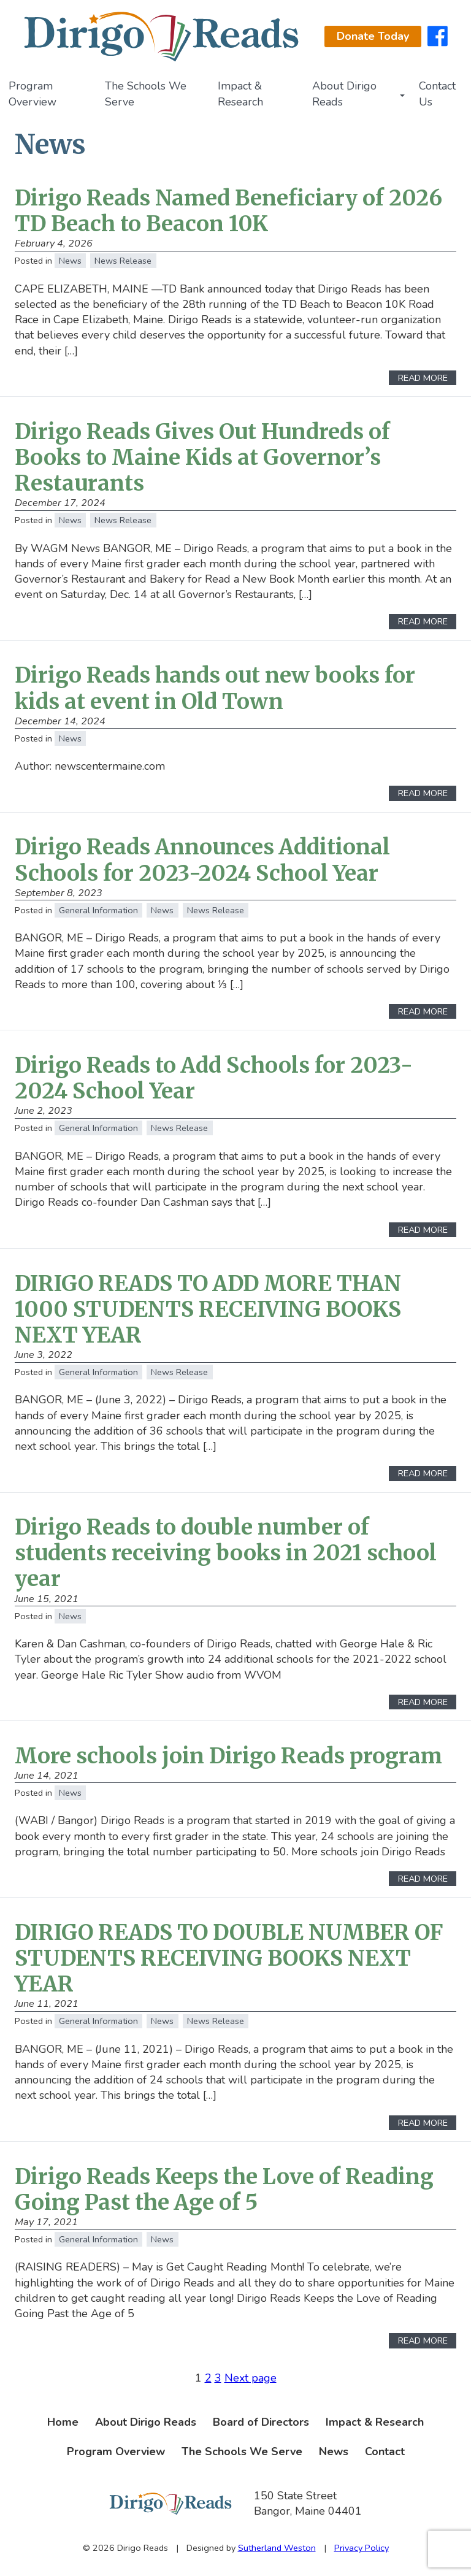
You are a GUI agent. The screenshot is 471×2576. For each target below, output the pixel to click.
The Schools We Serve (145, 94)
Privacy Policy (361, 2548)
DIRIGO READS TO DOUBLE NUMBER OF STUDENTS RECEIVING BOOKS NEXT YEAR (229, 1958)
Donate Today (373, 36)
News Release (122, 261)
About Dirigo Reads (344, 94)
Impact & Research (240, 94)
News (70, 261)
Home (62, 2422)
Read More (423, 378)
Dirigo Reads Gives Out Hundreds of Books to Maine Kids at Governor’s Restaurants (202, 457)
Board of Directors (261, 2422)
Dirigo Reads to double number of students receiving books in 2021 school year (226, 1552)
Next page (250, 2378)
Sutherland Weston (277, 2548)
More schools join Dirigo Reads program (228, 1755)
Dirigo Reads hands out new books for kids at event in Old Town (215, 688)
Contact (385, 2451)
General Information (98, 910)
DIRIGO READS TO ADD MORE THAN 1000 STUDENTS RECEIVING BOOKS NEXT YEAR (208, 1309)
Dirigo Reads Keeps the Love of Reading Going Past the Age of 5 (224, 2189)
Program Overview (32, 94)
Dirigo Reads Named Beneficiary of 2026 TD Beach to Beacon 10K (228, 210)
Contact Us (437, 94)
